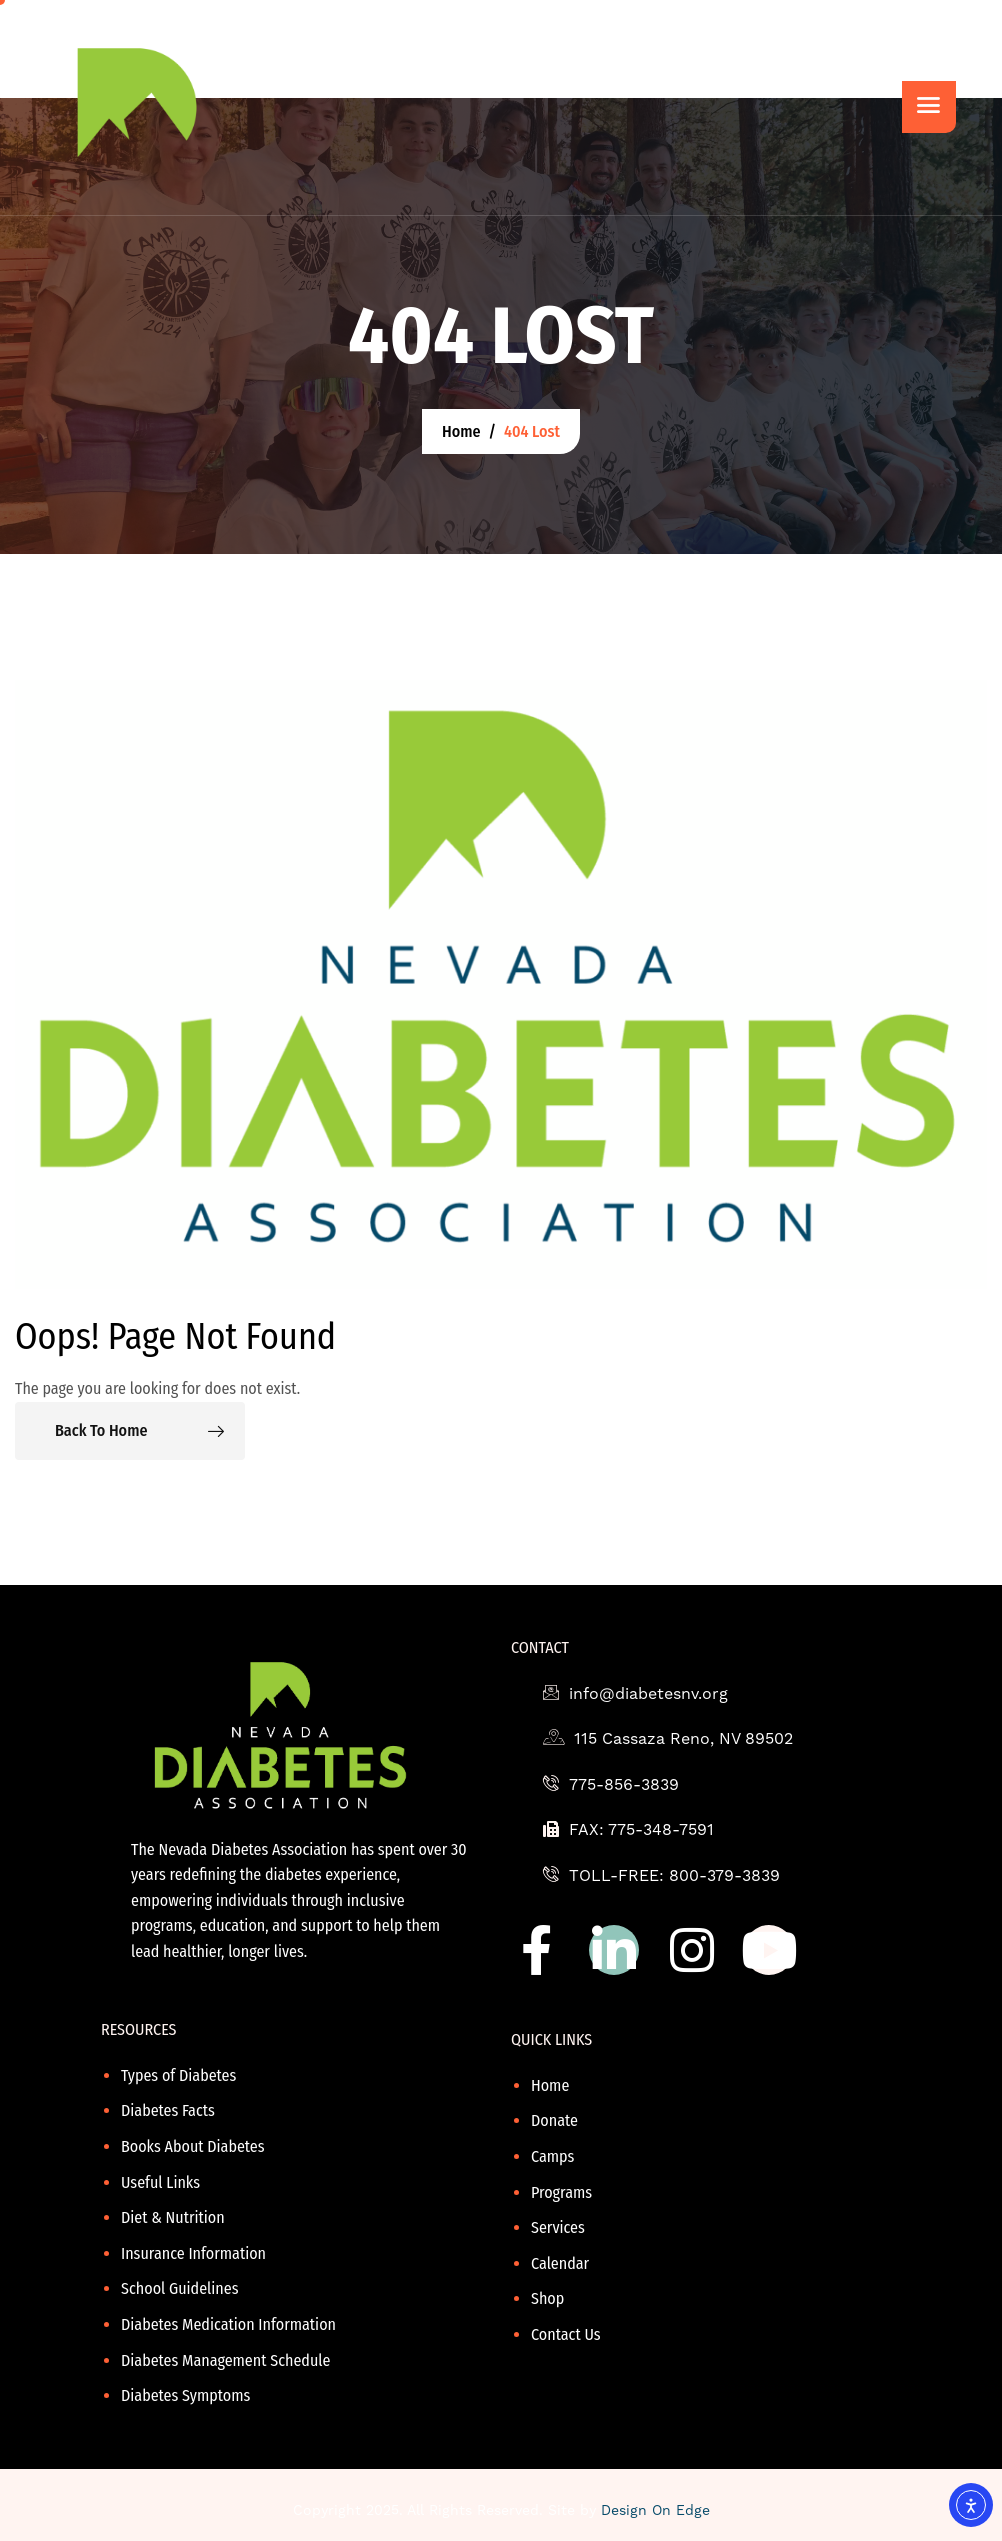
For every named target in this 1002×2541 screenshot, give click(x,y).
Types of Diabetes (178, 2075)
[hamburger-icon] (929, 107)
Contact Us (566, 2334)
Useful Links (160, 2182)
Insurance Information (193, 2253)
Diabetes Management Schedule (225, 2360)
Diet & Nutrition (173, 2217)
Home (550, 2085)
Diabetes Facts (168, 2110)
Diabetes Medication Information (228, 2324)
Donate (554, 2120)
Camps (552, 2156)
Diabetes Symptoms (185, 2395)
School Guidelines (180, 2288)
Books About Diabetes (193, 2146)
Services (558, 2227)
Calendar (560, 2263)
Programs (561, 2192)
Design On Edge (655, 2510)
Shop (547, 2298)
